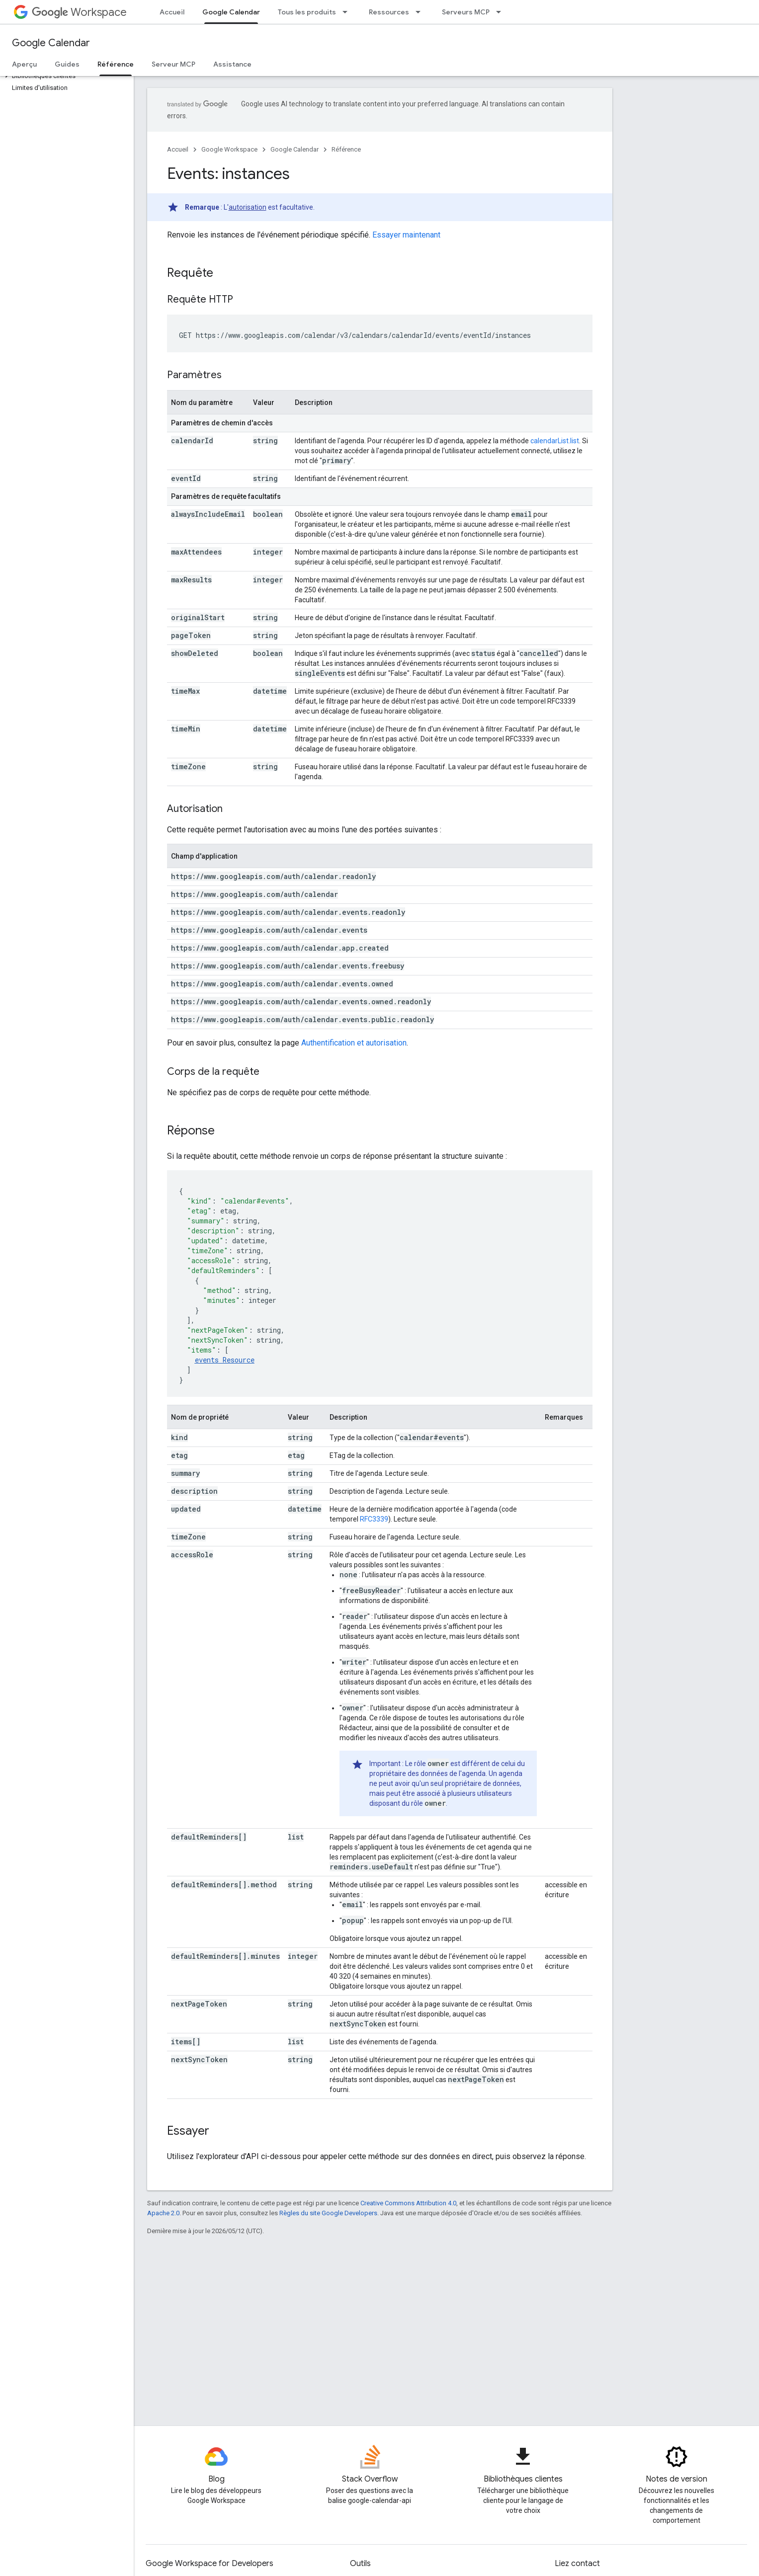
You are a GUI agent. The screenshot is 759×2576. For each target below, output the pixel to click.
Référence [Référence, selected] (115, 64)
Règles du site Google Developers (328, 2213)
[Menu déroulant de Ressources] (421, 12)
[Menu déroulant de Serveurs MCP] (501, 12)
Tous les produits (307, 11)
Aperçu (24, 64)
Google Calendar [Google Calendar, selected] (231, 11)
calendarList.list (554, 441)
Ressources (389, 11)
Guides (67, 64)
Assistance (232, 64)
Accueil (172, 11)
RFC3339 (374, 1519)
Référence (346, 149)
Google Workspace (229, 149)
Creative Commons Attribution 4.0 (408, 2203)
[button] (65, 76)
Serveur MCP (173, 64)
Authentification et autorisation (354, 1042)
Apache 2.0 (163, 2213)
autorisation (247, 207)
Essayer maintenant (406, 235)
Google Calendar (51, 43)
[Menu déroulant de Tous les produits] (348, 12)
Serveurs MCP (466, 11)
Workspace (79, 12)
